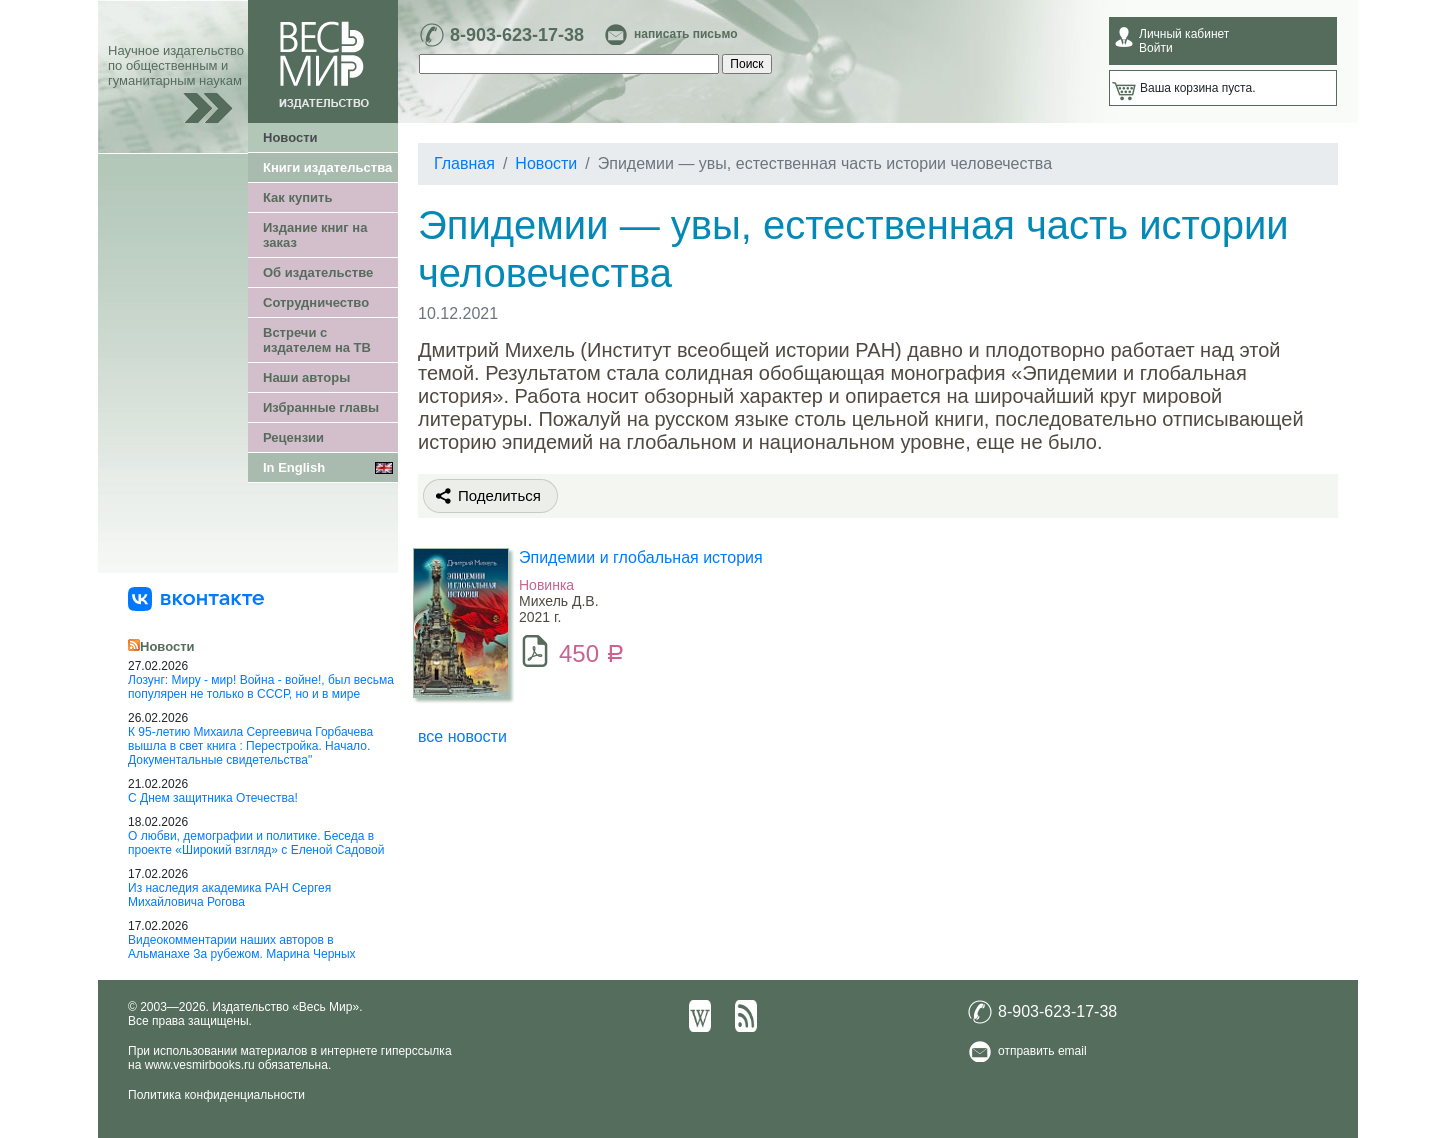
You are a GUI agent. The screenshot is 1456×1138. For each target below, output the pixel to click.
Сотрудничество (316, 302)
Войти (1156, 48)
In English (294, 467)
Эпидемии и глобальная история (641, 557)
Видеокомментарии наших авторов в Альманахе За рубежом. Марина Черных (242, 947)
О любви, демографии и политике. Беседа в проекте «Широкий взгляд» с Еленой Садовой (256, 843)
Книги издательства (327, 167)
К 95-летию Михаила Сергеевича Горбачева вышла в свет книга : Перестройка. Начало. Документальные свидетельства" (250, 746)
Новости (290, 137)
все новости (462, 736)
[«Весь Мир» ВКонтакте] (196, 598)
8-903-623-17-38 (517, 35)
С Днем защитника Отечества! (213, 798)
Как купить (297, 197)
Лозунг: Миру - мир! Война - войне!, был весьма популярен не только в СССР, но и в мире (261, 687)
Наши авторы (306, 377)
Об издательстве (318, 272)
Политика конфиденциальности (216, 1095)
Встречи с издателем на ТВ (317, 340)
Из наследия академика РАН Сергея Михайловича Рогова (229, 895)
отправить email (1042, 1051)
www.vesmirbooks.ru (200, 1065)
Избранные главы (321, 407)
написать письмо (685, 34)
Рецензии (293, 437)
